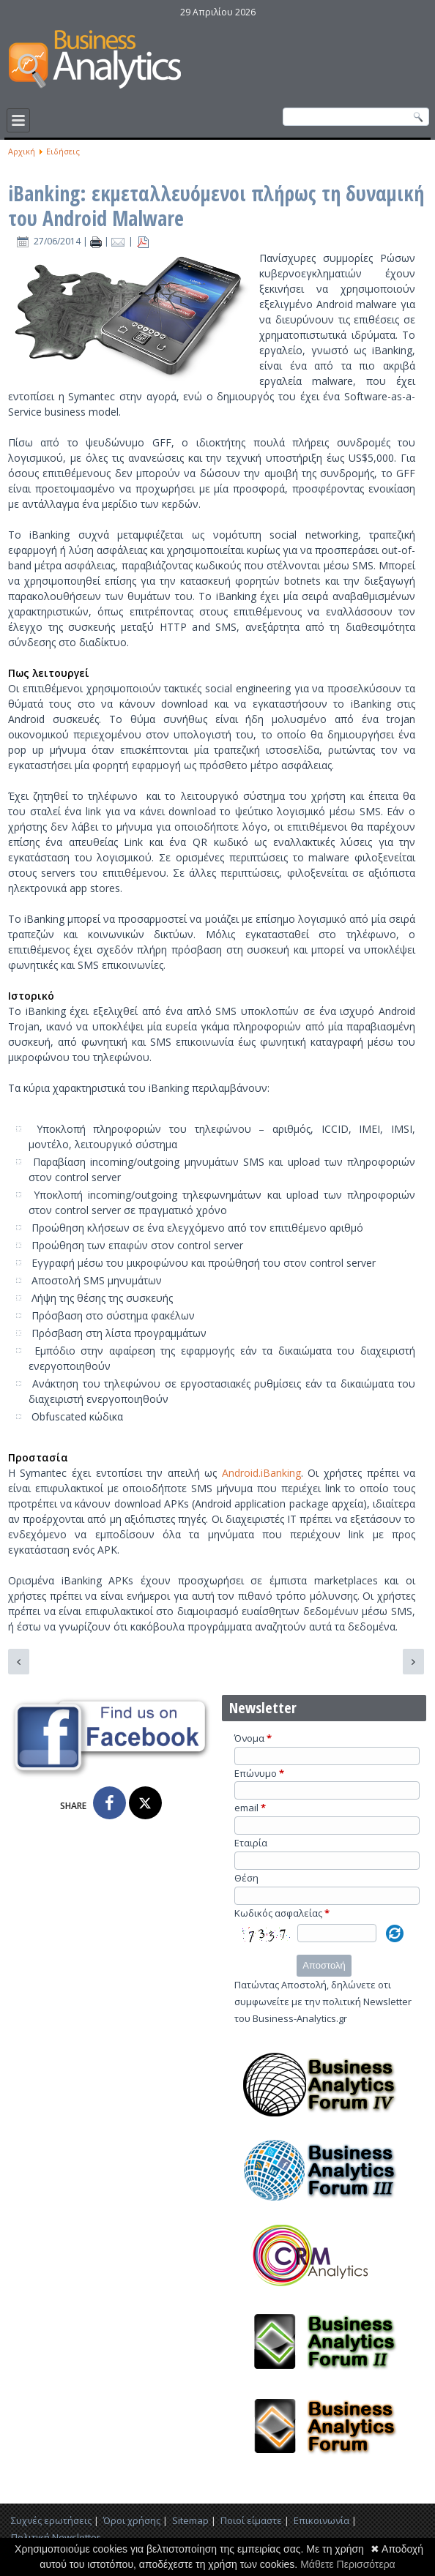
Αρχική (21, 151)
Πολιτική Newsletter (55, 2537)
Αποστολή (323, 1965)
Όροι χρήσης (131, 2520)
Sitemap (190, 2520)
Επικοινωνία (321, 2520)
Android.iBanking (261, 1473)
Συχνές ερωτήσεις (51, 2520)
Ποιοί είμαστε (251, 2520)
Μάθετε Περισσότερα (347, 2564)
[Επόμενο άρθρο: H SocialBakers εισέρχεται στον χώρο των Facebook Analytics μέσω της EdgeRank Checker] (413, 1661)
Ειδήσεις (63, 151)
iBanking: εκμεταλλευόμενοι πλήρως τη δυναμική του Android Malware (216, 205)
